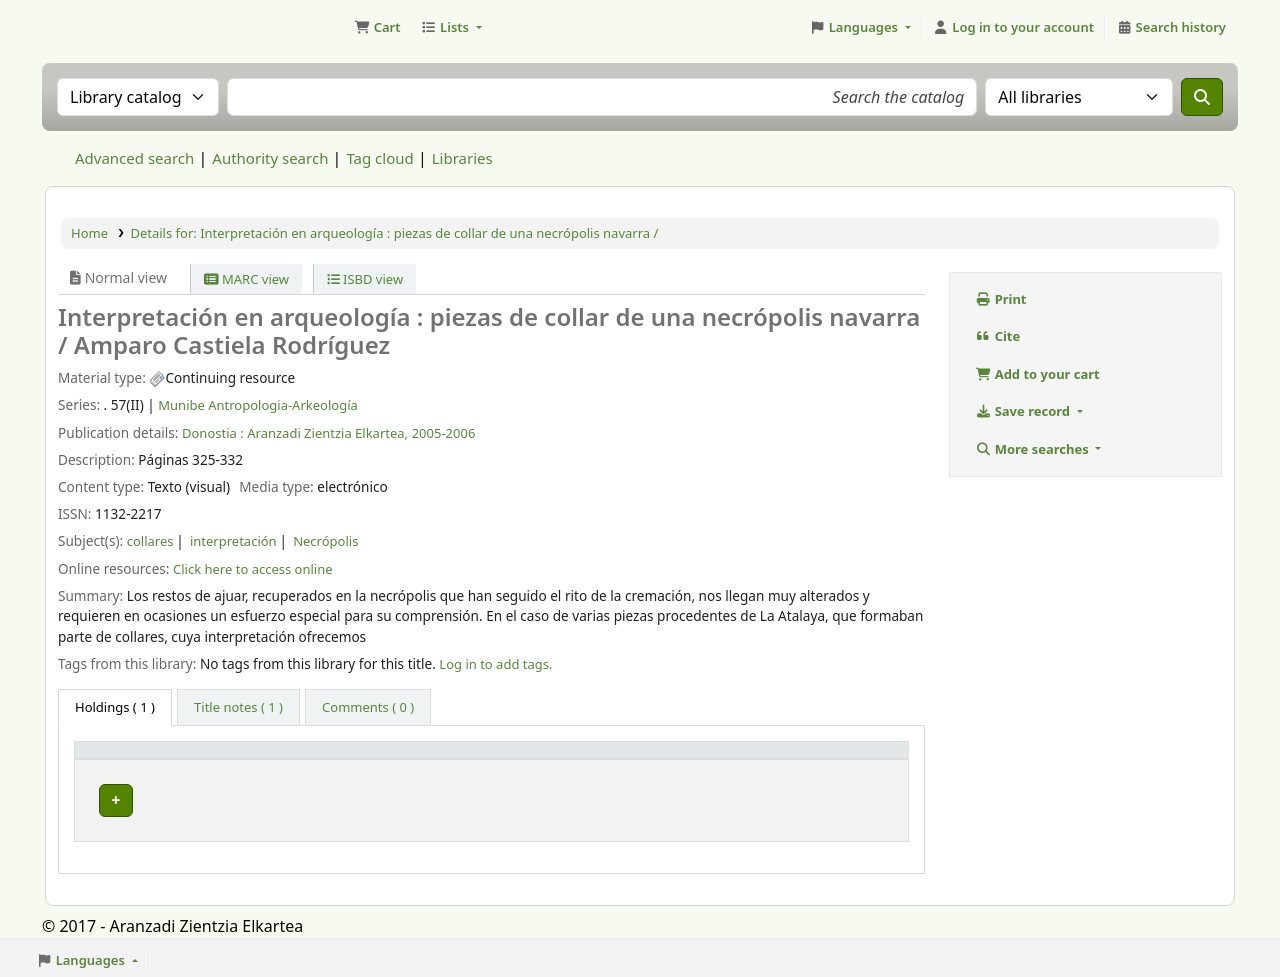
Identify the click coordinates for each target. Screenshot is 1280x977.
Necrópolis (325, 541)
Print (1001, 299)
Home (89, 233)
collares (150, 541)
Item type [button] (116, 759)
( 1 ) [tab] (115, 707)
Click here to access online (253, 569)
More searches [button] (1033, 449)
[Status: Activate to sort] (842, 759)
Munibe (268, 796)
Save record (1024, 411)
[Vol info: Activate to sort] (521, 759)
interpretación (233, 541)
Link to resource (667, 796)
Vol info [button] (465, 759)
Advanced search (134, 158)
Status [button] (807, 759)
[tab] (238, 708)
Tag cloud (379, 158)
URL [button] (631, 759)
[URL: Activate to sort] (693, 759)
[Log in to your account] (1013, 28)
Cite (997, 336)
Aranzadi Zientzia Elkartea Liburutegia (96, 28)
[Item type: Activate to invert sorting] (152, 759)
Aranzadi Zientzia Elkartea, (327, 433)
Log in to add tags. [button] (495, 664)
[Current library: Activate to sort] (329, 759)
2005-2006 (444, 433)
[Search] (1202, 97)
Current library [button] (287, 759)
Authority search (270, 158)
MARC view (246, 279)
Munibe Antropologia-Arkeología (258, 405)
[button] (377, 28)
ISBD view (365, 279)
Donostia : (213, 433)
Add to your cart (1037, 374)
